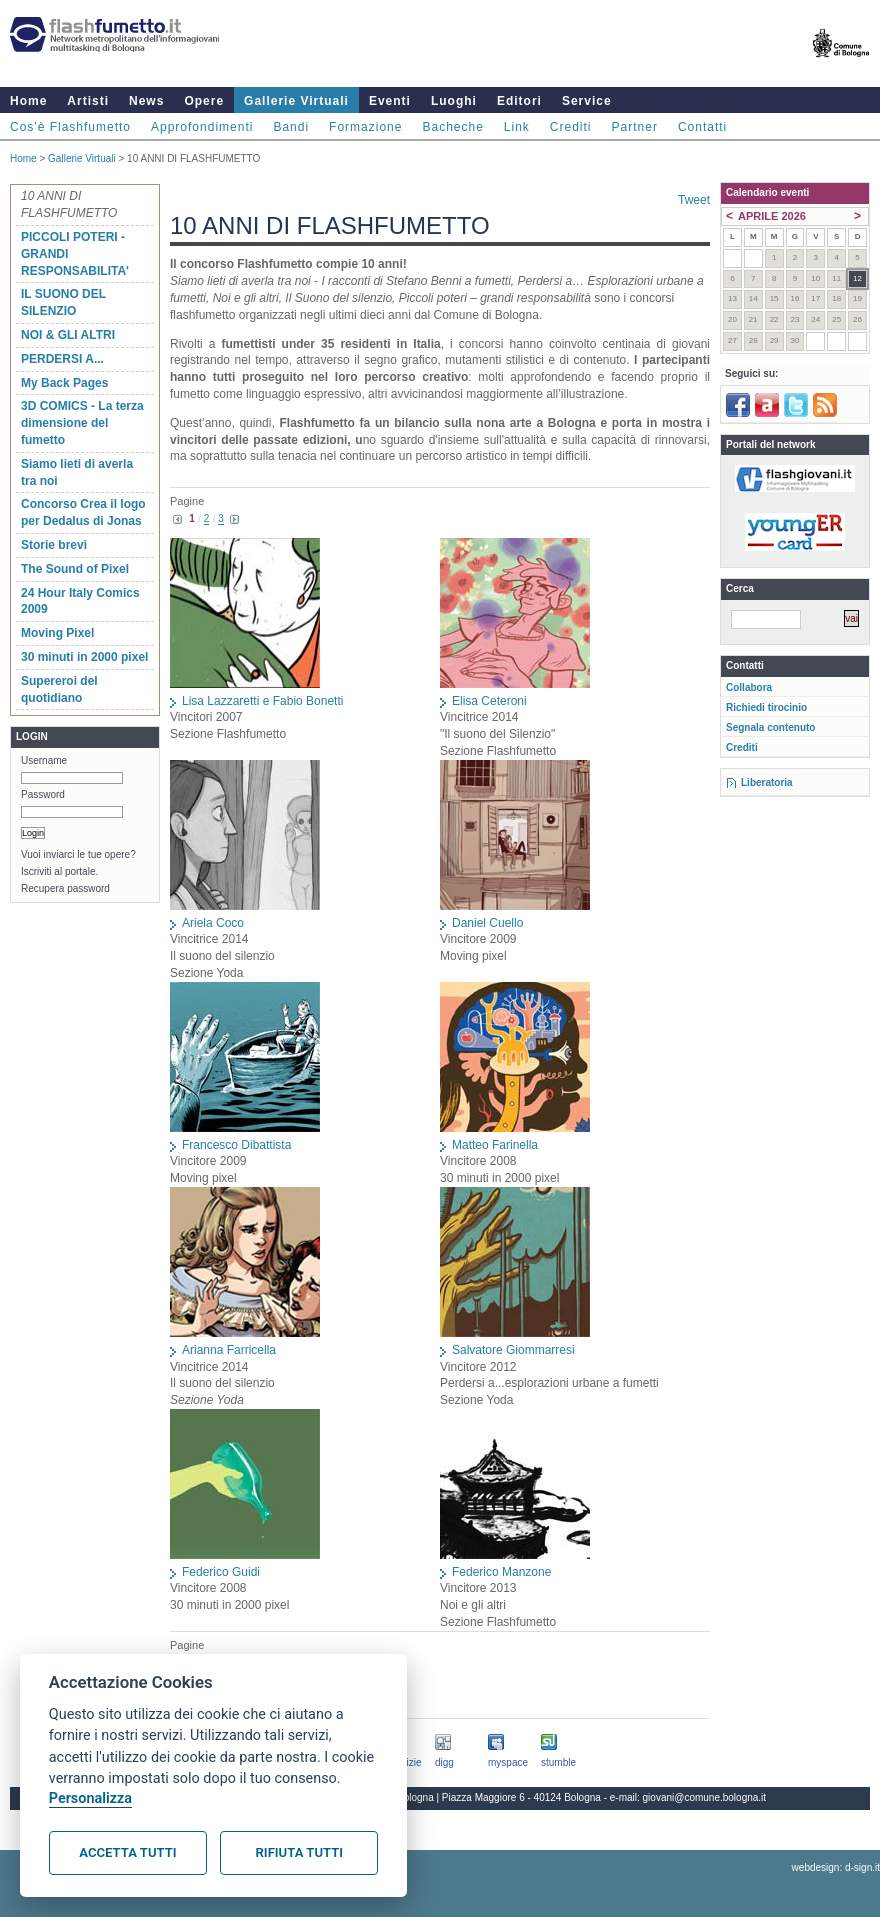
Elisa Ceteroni (489, 701)
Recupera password (65, 888)
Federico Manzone (501, 1572)
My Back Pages (64, 383)
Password (43, 794)
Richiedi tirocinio (766, 707)
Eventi (390, 101)
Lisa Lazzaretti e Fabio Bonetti (262, 701)
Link (517, 127)
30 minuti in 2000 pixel (84, 657)
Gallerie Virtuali (296, 101)
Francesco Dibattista (236, 1145)
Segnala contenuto (770, 727)
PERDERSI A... (62, 359)
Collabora (749, 687)
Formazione (365, 127)
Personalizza (90, 1798)
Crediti (571, 127)
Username (44, 760)
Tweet (694, 200)
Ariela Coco (213, 923)
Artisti (88, 101)
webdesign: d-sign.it (836, 1867)
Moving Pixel (57, 633)
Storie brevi (54, 545)
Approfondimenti (202, 127)
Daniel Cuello (487, 923)
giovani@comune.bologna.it (705, 1797)
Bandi (291, 127)
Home (28, 101)
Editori (519, 101)
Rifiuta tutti (299, 1852)
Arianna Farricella (229, 1350)
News (146, 101)
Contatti (702, 127)
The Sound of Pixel (75, 569)
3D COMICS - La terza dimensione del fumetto (82, 423)
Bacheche (452, 127)
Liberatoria (767, 782)
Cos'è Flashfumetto (70, 127)
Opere (204, 101)
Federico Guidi (221, 1572)
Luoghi (454, 101)
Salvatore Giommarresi (513, 1350)
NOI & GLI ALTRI (68, 335)
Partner (635, 127)
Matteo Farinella (495, 1145)
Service (587, 101)
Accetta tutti (127, 1852)
